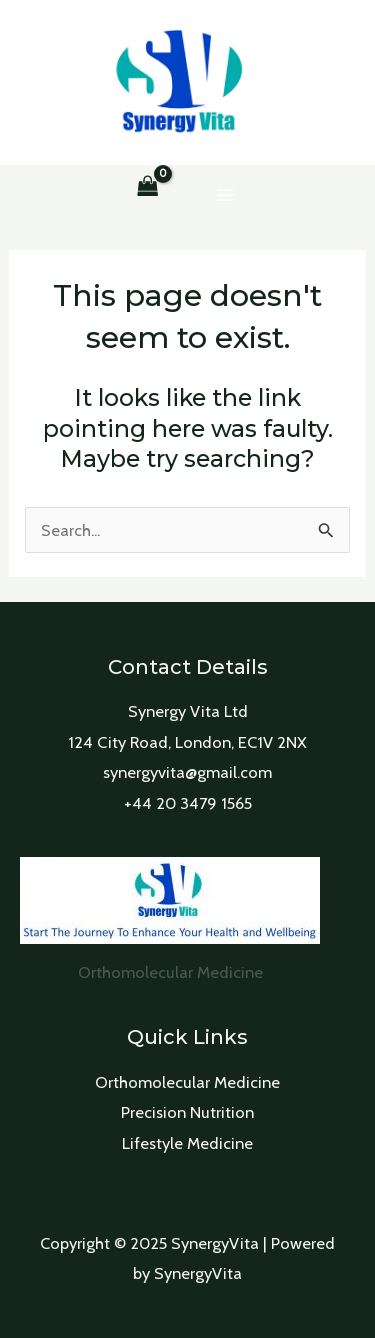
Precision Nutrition (187, 1112)
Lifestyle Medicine (187, 1143)
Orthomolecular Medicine (187, 1082)
